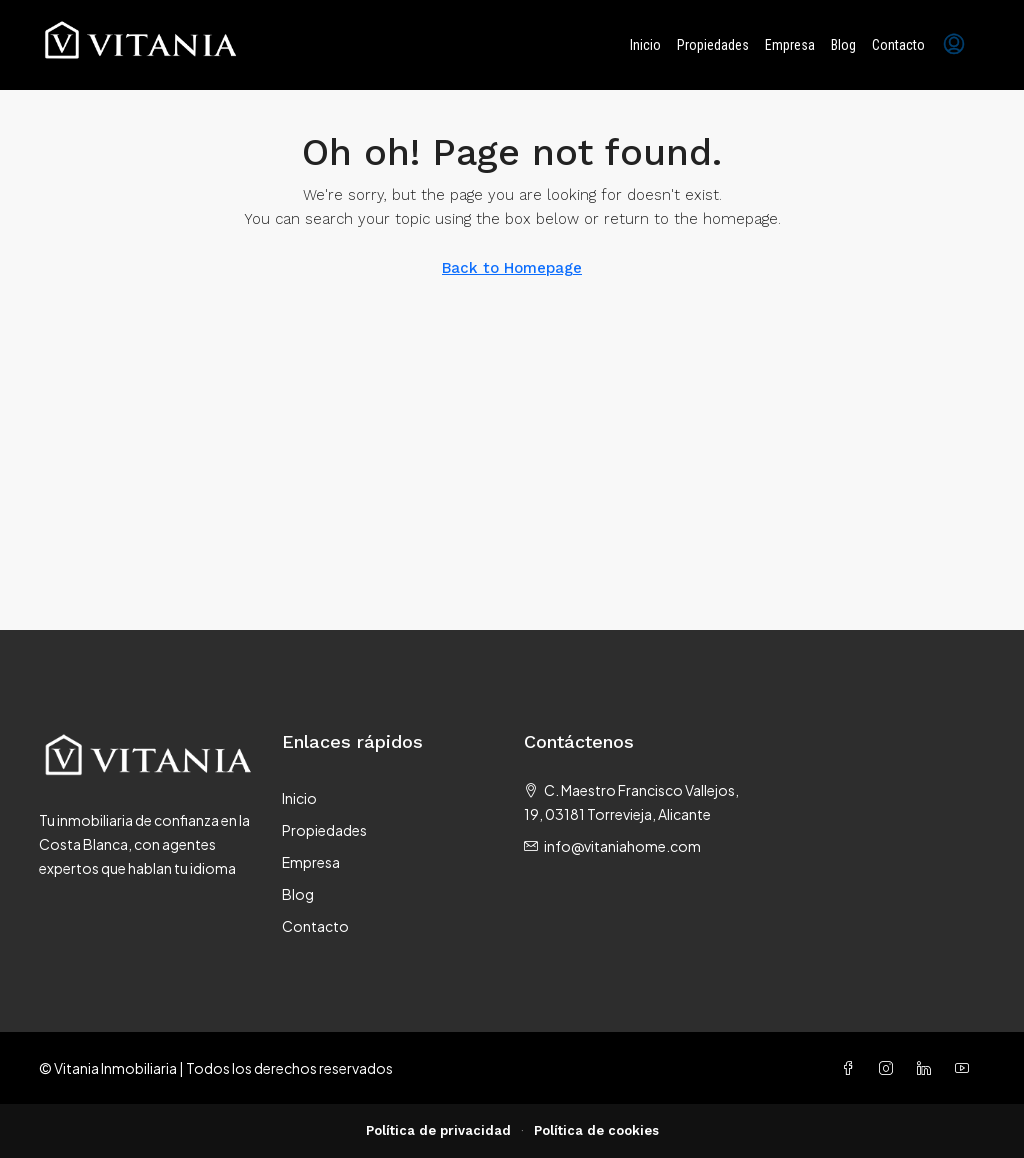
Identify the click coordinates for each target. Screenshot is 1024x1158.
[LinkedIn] (928, 1068)
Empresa (790, 45)
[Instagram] (890, 1068)
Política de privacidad (438, 1130)
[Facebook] (852, 1068)
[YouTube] (966, 1068)
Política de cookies (596, 1130)
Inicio (645, 45)
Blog (843, 45)
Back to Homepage (512, 268)
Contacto (898, 45)
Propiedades (713, 45)
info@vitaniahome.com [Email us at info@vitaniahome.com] (622, 846)
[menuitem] (954, 45)
